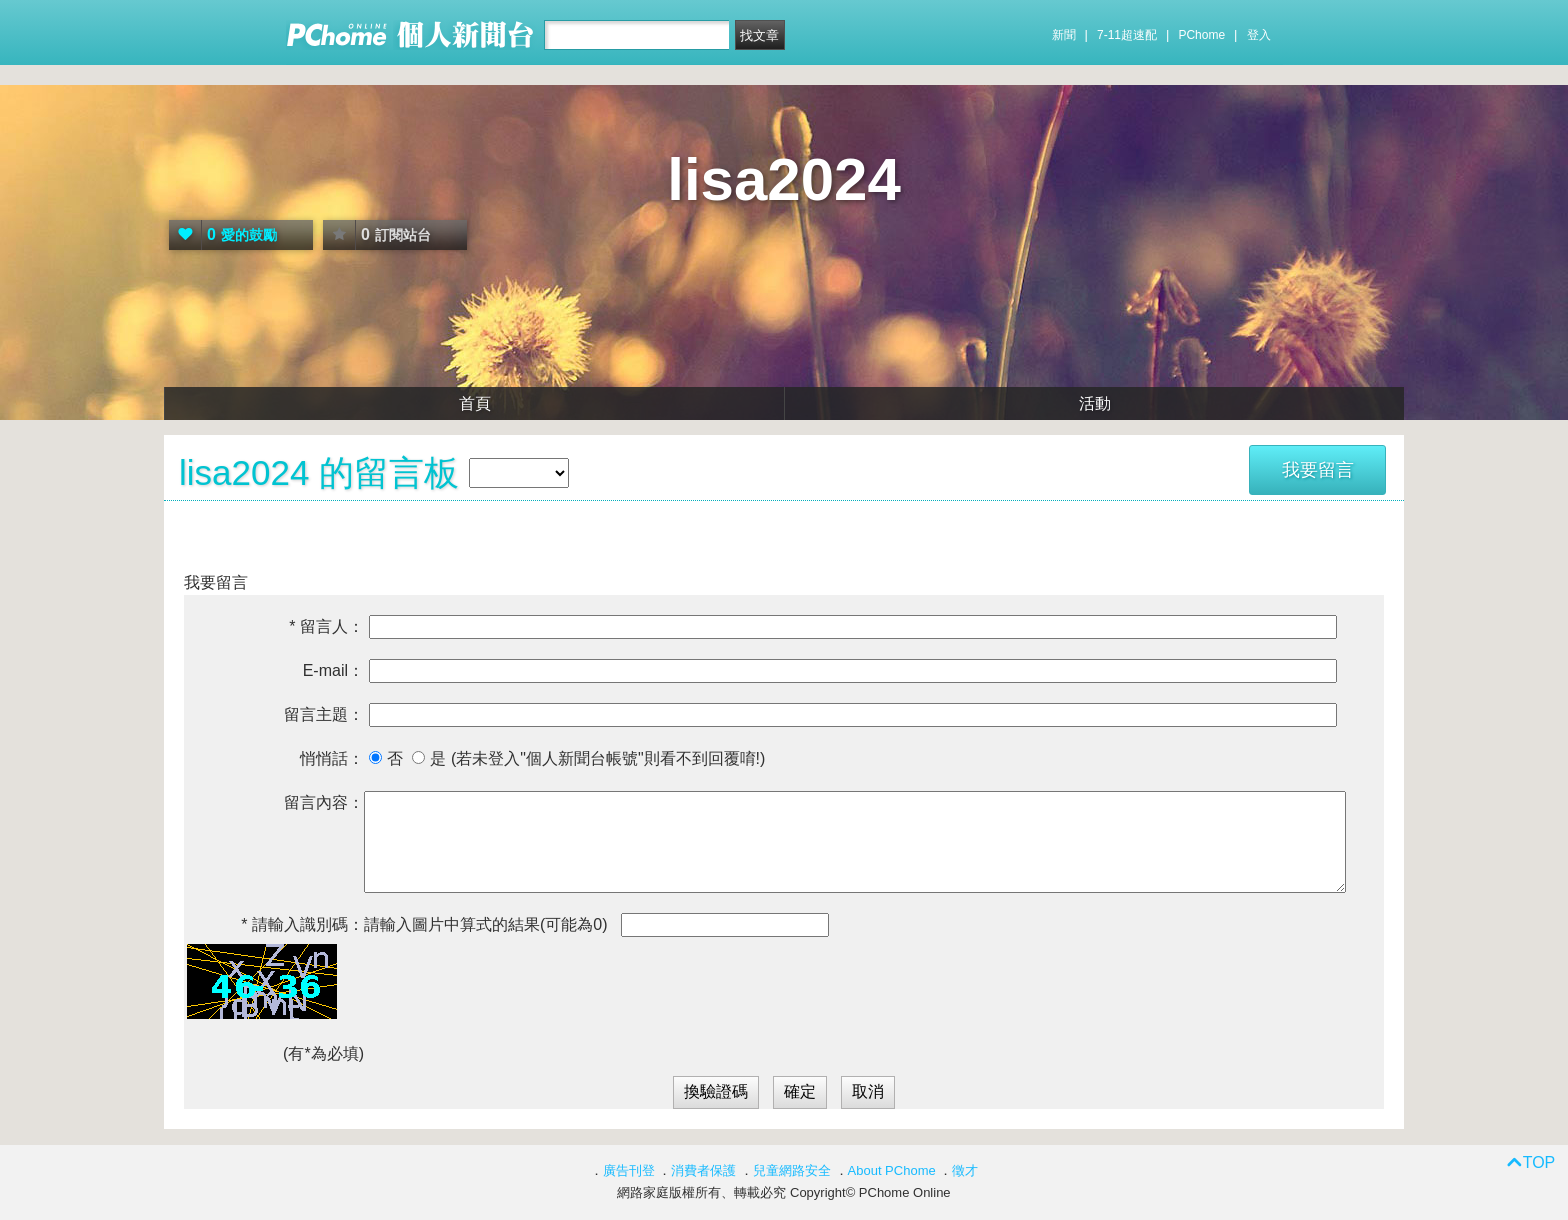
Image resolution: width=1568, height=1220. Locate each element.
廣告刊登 (629, 1170)
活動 (1095, 403)
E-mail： (333, 670)
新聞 (1064, 35)
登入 (1259, 35)
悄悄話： (332, 758)
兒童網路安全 (792, 1170)
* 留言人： (326, 626)
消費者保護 (703, 1170)
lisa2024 (784, 179)
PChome (1201, 35)
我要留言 (1318, 470)
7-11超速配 (1127, 35)
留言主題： (324, 714)
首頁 (475, 403)
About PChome (892, 1170)
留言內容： (324, 802)
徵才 (965, 1170)
